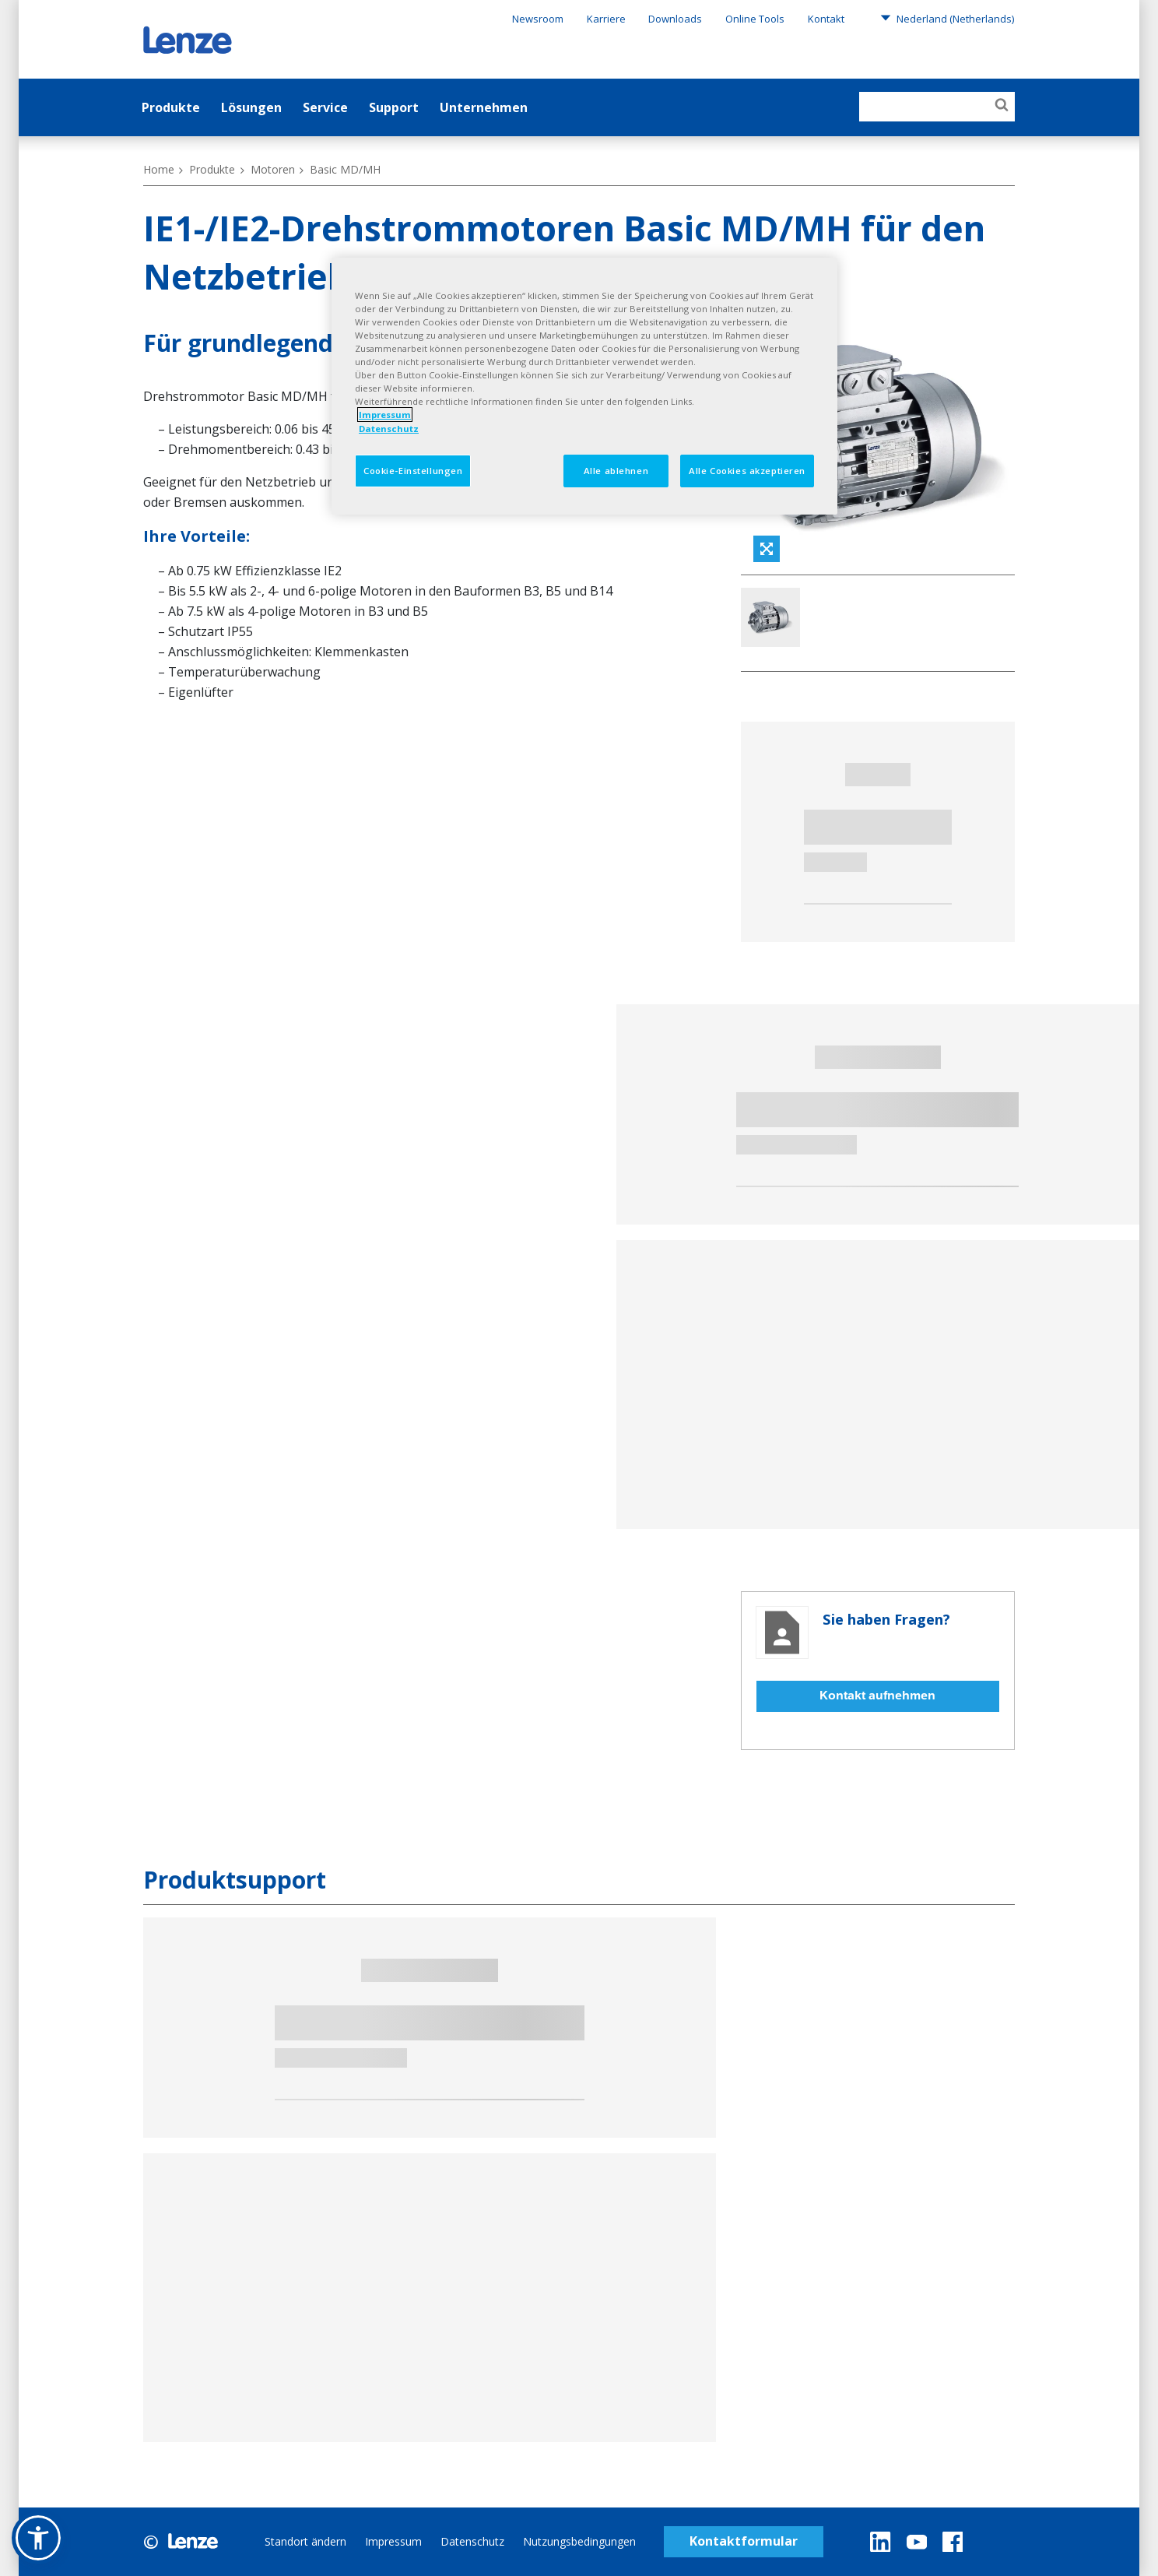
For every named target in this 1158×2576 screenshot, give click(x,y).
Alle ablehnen (616, 470)
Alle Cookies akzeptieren (747, 470)
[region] (584, 386)
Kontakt (826, 19)
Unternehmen (484, 107)
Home (158, 169)
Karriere (606, 19)
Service (325, 107)
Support (394, 107)
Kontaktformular (744, 2541)
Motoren (273, 169)
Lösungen (251, 107)
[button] (38, 2537)
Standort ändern (305, 2541)
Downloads (675, 19)
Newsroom (537, 19)
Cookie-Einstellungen (412, 470)
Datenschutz (472, 2541)
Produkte (171, 107)
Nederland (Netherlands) (947, 18)
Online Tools (754, 19)
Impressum (393, 2541)
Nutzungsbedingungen (579, 2541)
